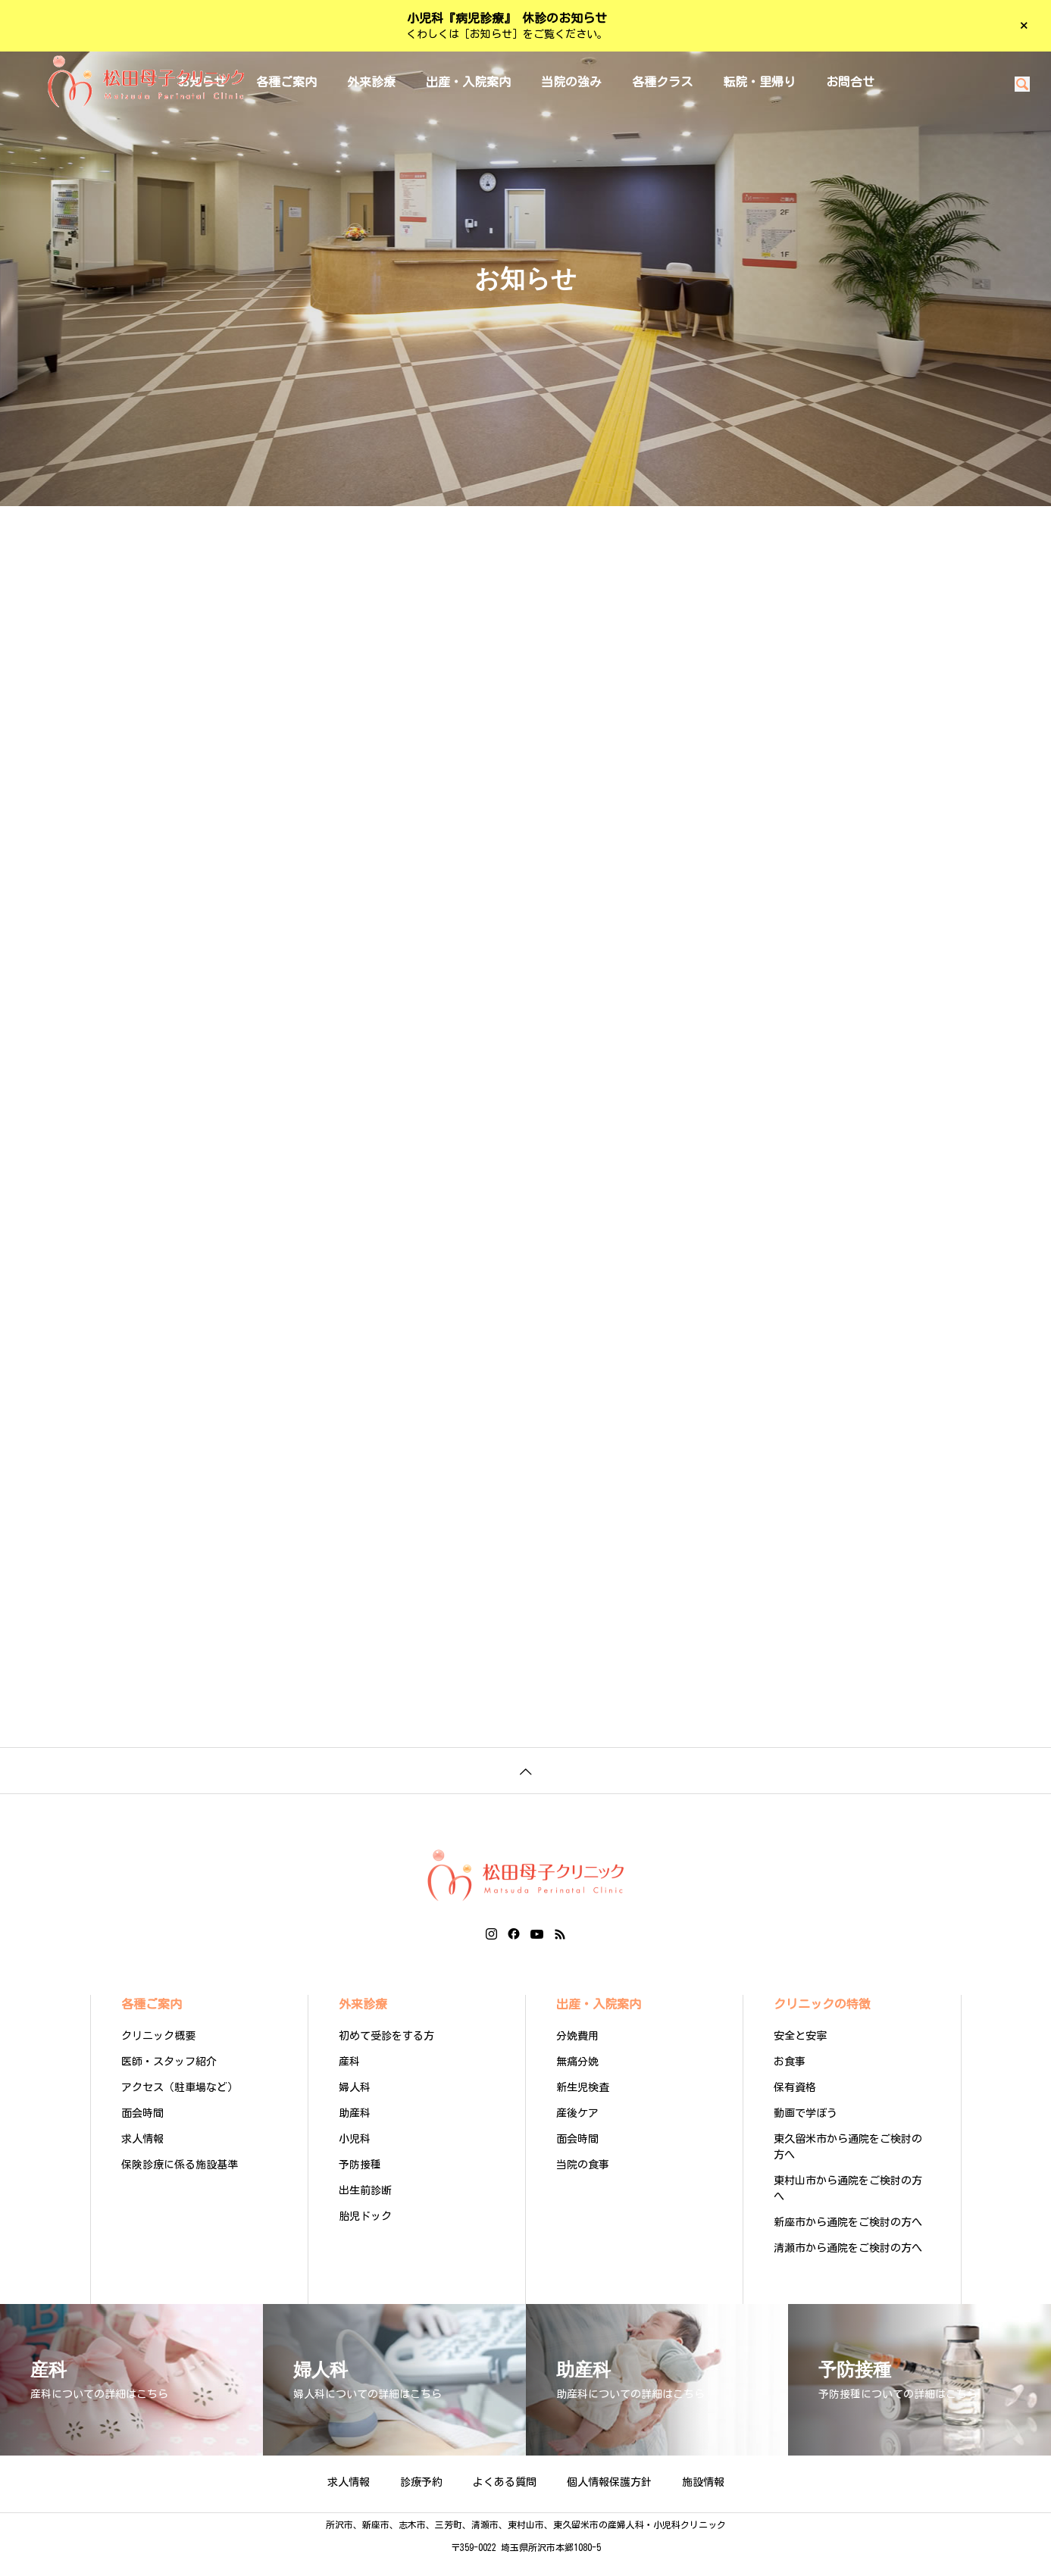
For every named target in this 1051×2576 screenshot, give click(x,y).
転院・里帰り (759, 82)
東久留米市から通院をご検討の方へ (848, 2164)
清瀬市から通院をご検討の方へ (848, 2265)
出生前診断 (365, 2207)
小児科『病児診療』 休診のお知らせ (507, 18)
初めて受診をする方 (386, 2053)
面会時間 (142, 2130)
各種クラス (662, 82)
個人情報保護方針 (609, 2499)
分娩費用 (577, 2053)
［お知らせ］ (491, 34)
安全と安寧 (800, 2053)
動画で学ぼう (805, 2130)
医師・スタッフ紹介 (169, 2079)
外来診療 (371, 82)
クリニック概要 (158, 2053)
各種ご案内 (151, 2021)
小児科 (355, 2156)
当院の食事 (582, 2182)
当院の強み (571, 82)
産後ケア (577, 2130)
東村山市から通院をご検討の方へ (848, 2206)
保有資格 (795, 2104)
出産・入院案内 (468, 82)
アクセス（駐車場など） (179, 2104)
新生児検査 (582, 2104)
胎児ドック (365, 2233)
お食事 (789, 2079)
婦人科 (355, 2104)
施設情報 (703, 2499)
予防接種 (360, 2182)
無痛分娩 (577, 2079)
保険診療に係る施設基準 (179, 2182)
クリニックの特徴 (822, 2021)
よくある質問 (504, 2499)
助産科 (355, 2130)
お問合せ (850, 82)
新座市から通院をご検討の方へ (848, 2239)
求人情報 (142, 2156)
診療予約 (421, 2499)
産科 (349, 2079)
